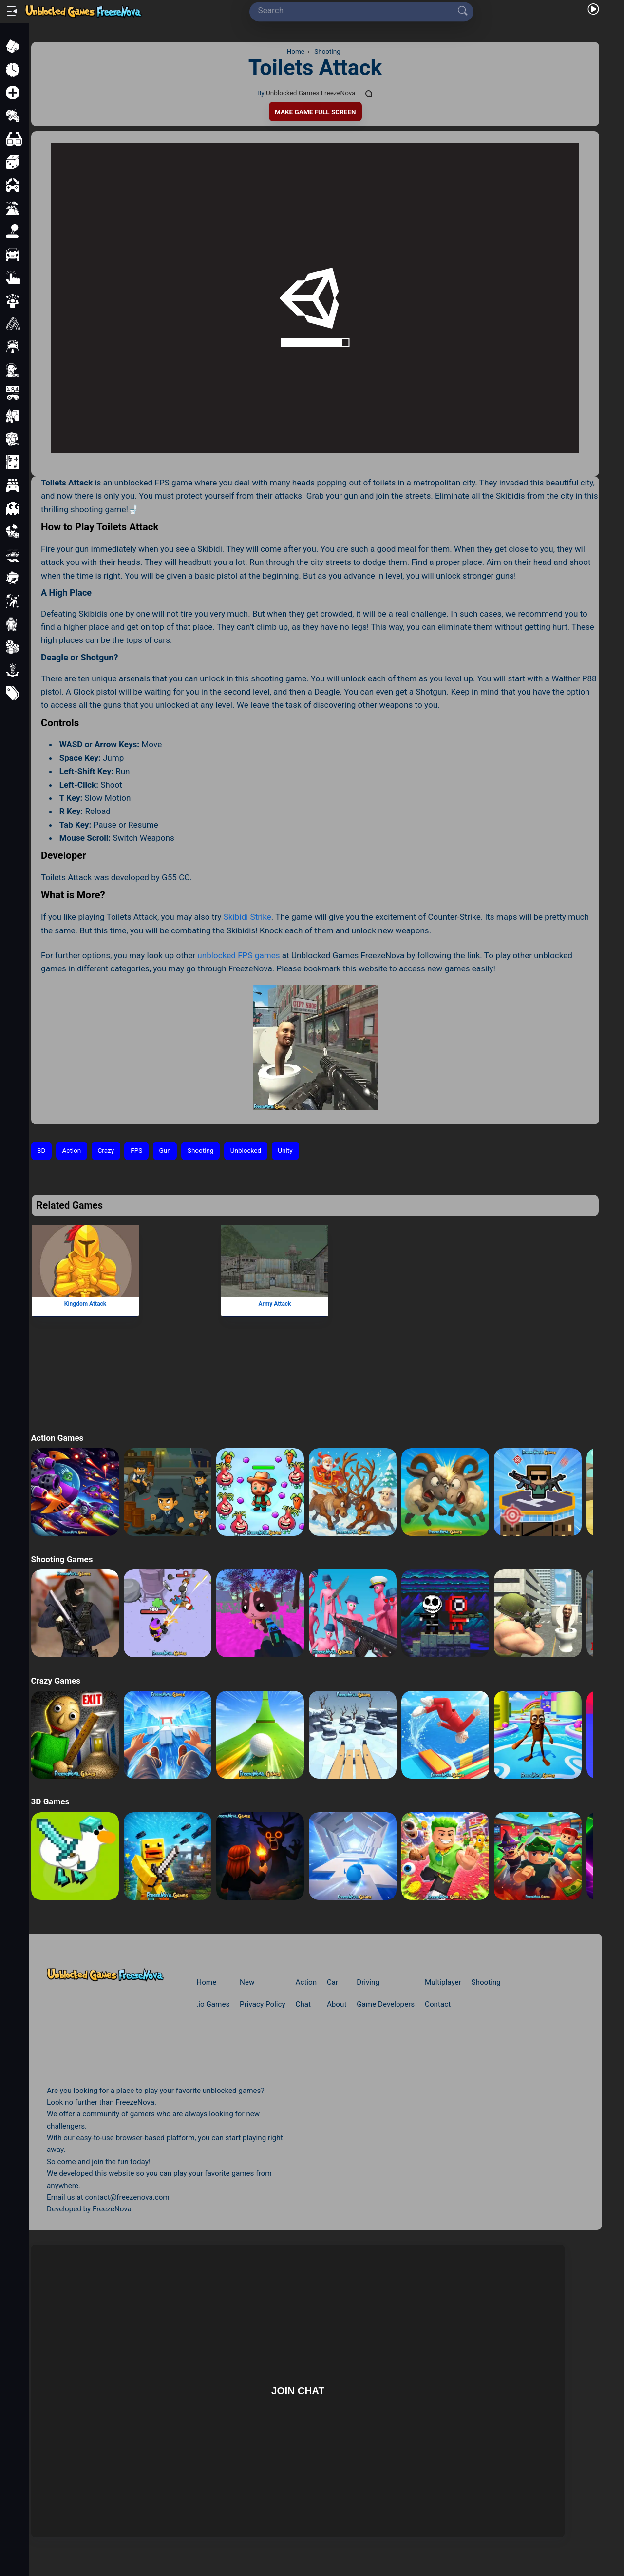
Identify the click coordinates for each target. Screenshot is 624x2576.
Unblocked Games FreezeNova (311, 93)
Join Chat (297, 2390)
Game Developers (386, 2004)
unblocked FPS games (238, 955)
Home (206, 1982)
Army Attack (275, 1303)
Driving (368, 1982)
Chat (303, 2004)
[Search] (358, 10)
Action (71, 1150)
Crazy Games (56, 1680)
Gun (165, 1150)
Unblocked (245, 1150)
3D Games (50, 1801)
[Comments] (369, 93)
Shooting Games (62, 1559)
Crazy (106, 1150)
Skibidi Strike (247, 917)
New (247, 1982)
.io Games (212, 2004)
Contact (438, 2004)
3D (41, 1150)
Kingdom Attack (85, 1303)
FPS (136, 1150)
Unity (285, 1150)
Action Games (57, 1438)
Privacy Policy (262, 2004)
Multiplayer (443, 1982)
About (336, 2004)
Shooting (201, 1150)
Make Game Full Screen (315, 112)
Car (332, 1982)
